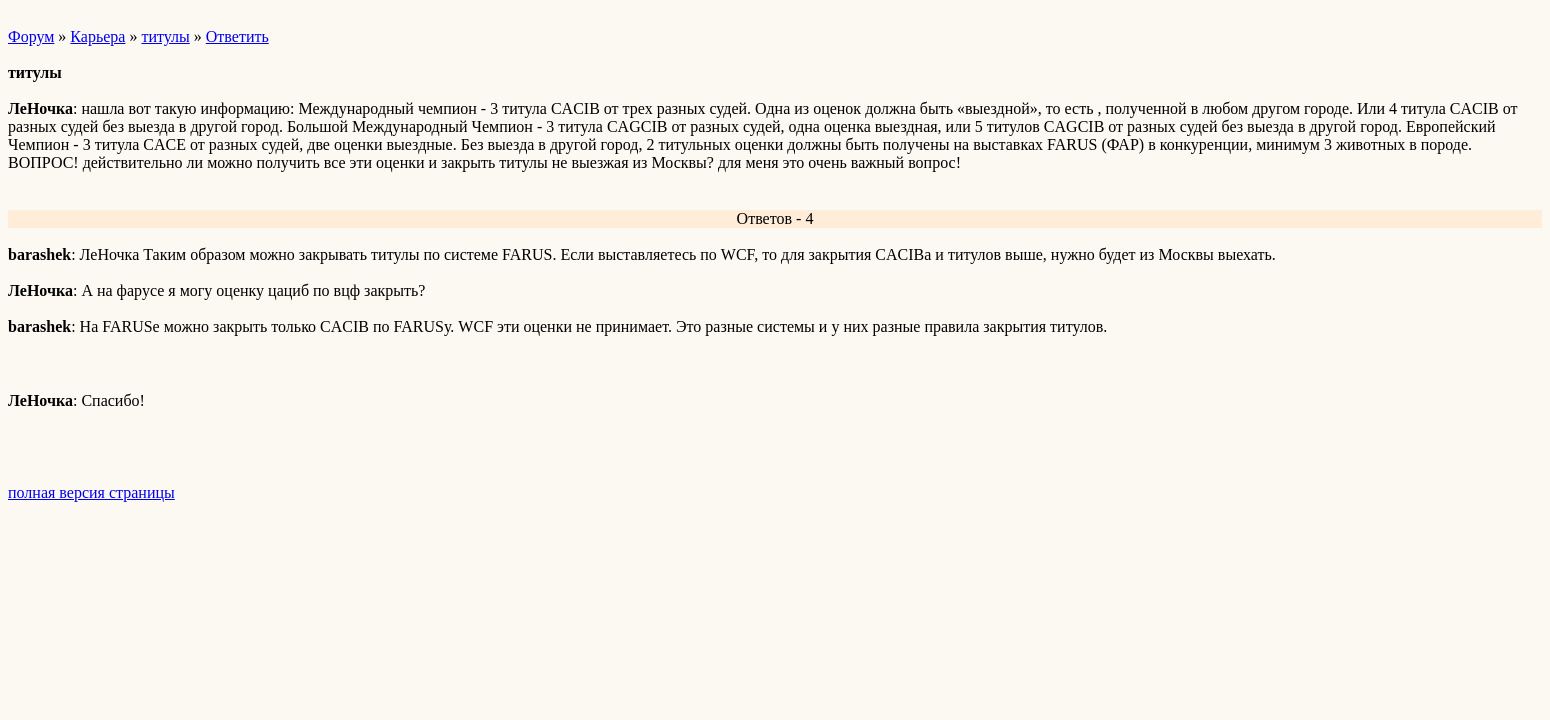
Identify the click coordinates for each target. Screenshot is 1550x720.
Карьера (97, 36)
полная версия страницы (91, 492)
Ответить (237, 36)
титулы (165, 36)
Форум (31, 36)
